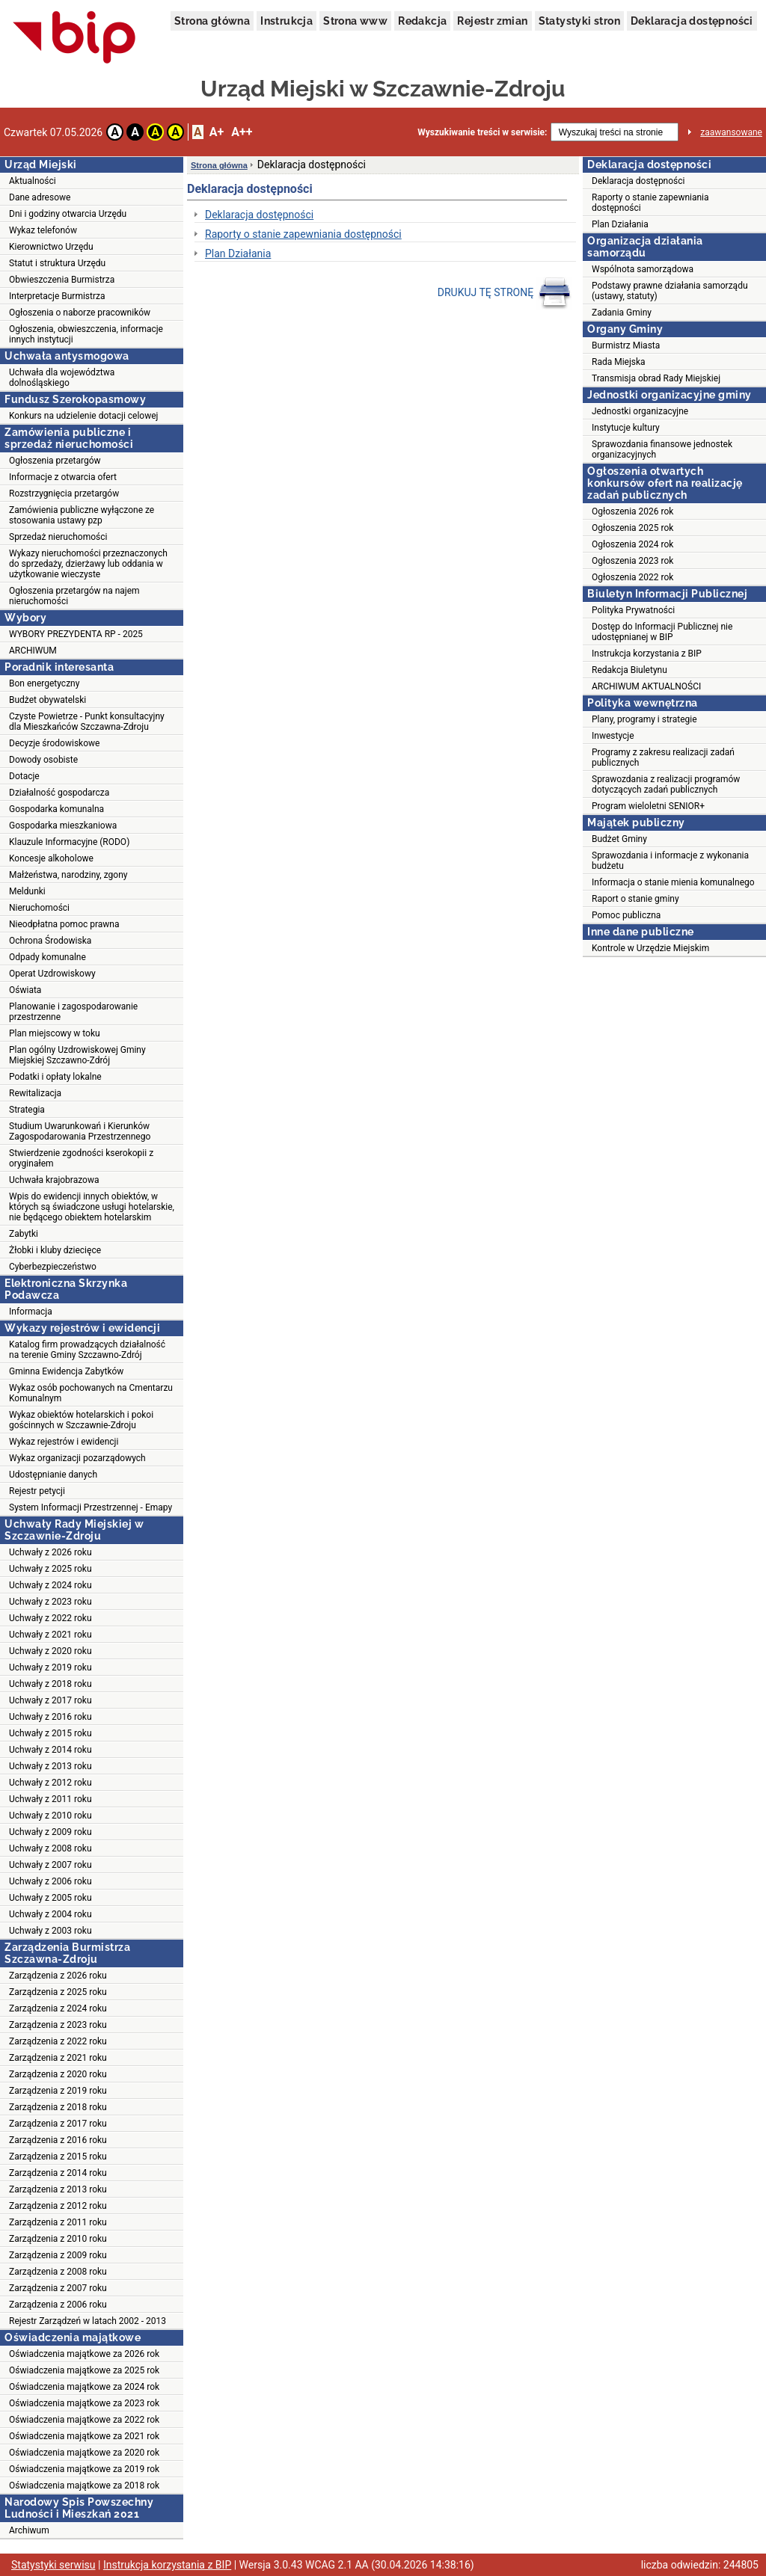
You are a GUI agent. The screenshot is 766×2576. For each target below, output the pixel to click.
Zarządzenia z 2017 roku (58, 2123)
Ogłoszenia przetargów (55, 460)
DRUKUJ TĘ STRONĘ (505, 293)
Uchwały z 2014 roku (50, 1750)
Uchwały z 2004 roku (50, 1914)
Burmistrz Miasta (626, 345)
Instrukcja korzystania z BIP (647, 653)
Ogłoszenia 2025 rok (632, 528)
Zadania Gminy (622, 312)
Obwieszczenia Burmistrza (61, 279)
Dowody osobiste (43, 759)
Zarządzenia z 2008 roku (58, 2271)
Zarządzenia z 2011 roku (58, 2222)
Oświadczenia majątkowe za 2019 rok (84, 2469)
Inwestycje (613, 736)
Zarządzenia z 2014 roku (58, 2173)
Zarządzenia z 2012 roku (58, 2206)
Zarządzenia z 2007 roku (58, 2288)
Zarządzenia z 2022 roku (58, 2041)
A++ (241, 132)
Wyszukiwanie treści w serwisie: (482, 132)
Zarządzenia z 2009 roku (58, 2255)
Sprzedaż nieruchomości (58, 537)
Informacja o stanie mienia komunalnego (673, 882)
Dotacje (24, 776)
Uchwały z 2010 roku (50, 1815)
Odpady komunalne (47, 957)
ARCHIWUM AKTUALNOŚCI (646, 686)
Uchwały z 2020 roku (50, 1651)
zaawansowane (731, 132)
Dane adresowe (39, 197)
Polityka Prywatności (633, 610)
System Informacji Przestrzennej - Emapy (90, 1507)
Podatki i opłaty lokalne (55, 1077)
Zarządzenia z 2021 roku (58, 2058)
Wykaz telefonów (43, 230)
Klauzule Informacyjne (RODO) (69, 842)
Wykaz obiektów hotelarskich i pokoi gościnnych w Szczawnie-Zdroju (81, 1420)
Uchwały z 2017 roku (50, 1700)
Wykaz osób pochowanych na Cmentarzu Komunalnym (91, 1393)
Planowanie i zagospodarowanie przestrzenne (73, 1011)
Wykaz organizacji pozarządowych (77, 1458)
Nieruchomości (39, 908)
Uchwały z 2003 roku (50, 1930)
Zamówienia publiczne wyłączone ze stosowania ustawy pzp (81, 515)
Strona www (355, 21)
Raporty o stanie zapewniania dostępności (303, 234)
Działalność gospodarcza (59, 792)
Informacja (30, 1311)
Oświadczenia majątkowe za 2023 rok (84, 2403)
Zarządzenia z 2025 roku (58, 1992)
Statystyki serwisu (53, 2565)
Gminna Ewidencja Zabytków (66, 1371)
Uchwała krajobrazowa (54, 1180)
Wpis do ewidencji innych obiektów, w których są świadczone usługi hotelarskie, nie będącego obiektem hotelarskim (91, 1207)
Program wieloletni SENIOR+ (648, 806)
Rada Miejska (619, 362)
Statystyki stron (579, 21)
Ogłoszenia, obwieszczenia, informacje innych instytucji (86, 334)
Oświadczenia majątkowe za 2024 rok (84, 2387)
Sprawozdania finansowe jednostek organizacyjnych (662, 449)
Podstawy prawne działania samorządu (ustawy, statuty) (670, 290)
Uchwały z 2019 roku (50, 1667)
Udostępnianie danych (53, 1474)
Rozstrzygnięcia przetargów (64, 493)
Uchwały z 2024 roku (50, 1585)
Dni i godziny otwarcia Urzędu (67, 214)
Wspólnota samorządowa (642, 269)
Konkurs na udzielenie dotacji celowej (83, 416)
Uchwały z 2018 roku (50, 1684)
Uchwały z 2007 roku (50, 1865)
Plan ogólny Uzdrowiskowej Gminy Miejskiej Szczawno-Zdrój (77, 1055)
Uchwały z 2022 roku (50, 1618)
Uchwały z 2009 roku (50, 1832)
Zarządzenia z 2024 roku (58, 2008)
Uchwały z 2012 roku (50, 1782)
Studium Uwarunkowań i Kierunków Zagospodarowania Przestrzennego (79, 1131)
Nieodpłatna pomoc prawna (64, 924)
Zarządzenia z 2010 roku (58, 2239)
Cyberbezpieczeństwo (52, 1266)
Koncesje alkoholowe (51, 858)
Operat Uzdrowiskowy (52, 973)
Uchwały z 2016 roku (50, 1717)
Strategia (27, 1109)
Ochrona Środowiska (50, 940)
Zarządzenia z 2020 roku (58, 2074)
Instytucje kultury (626, 427)
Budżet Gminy (619, 839)
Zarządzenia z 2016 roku (58, 2140)
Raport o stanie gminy (635, 899)
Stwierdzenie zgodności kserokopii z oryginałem (81, 1158)
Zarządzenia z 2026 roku (58, 1975)
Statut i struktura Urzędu (57, 263)
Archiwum (29, 2530)
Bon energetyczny (44, 683)
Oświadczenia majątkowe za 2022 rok (84, 2419)
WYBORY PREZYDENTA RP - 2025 (76, 634)
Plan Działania (238, 253)
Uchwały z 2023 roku (50, 1601)
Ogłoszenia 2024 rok (632, 544)
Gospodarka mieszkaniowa (63, 825)
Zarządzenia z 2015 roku (58, 2156)
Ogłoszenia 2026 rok (632, 511)
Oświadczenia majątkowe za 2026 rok (84, 2354)
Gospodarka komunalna (56, 809)
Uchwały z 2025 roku (50, 1569)
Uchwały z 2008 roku (50, 1848)
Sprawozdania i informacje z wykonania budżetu (670, 860)
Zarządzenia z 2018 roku (58, 2107)
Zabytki (23, 1234)
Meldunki (27, 891)
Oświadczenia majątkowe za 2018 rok (84, 2485)
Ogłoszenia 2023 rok (632, 561)
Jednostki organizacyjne (640, 411)
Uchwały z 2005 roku (50, 1898)
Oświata (25, 990)
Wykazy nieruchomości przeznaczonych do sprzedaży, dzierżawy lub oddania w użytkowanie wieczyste (88, 564)
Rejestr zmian (492, 21)
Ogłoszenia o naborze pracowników (79, 312)
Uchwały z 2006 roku (50, 1881)
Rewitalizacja (35, 1093)
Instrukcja (286, 21)
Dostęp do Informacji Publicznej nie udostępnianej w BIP (662, 631)
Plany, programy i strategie (644, 719)
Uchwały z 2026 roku (50, 1552)
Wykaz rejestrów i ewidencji (63, 1441)
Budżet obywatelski (47, 700)
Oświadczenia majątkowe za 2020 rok (84, 2452)
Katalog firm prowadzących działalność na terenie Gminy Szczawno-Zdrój (87, 1349)
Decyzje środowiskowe (54, 743)
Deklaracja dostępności (692, 21)
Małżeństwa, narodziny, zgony (68, 875)
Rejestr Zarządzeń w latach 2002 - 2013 (87, 2321)
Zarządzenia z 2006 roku (58, 2304)
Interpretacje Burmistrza (57, 296)
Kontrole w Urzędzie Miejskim (650, 948)
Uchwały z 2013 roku (50, 1766)
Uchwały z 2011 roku (50, 1799)
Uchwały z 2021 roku (50, 1634)
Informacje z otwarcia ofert (63, 477)
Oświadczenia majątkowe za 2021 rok (84, 2436)
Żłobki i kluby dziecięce (55, 1250)
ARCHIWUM (33, 650)
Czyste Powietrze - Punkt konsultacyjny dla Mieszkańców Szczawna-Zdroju (87, 721)
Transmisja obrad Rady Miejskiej (656, 378)
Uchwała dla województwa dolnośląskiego (61, 377)
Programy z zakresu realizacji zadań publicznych (663, 757)
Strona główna (212, 21)
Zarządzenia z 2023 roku (58, 2025)
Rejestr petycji (37, 1491)
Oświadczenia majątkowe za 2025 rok (84, 2370)
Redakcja (422, 21)
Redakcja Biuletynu (629, 670)
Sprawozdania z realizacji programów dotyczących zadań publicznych (666, 784)
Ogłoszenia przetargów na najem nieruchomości (74, 595)
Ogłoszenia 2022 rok (632, 577)
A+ (216, 132)
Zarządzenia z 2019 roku (58, 2090)
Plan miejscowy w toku (54, 1033)
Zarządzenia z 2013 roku (58, 2189)
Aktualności (32, 181)
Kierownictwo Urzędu (51, 247)
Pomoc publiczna (626, 915)
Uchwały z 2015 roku (50, 1733)
